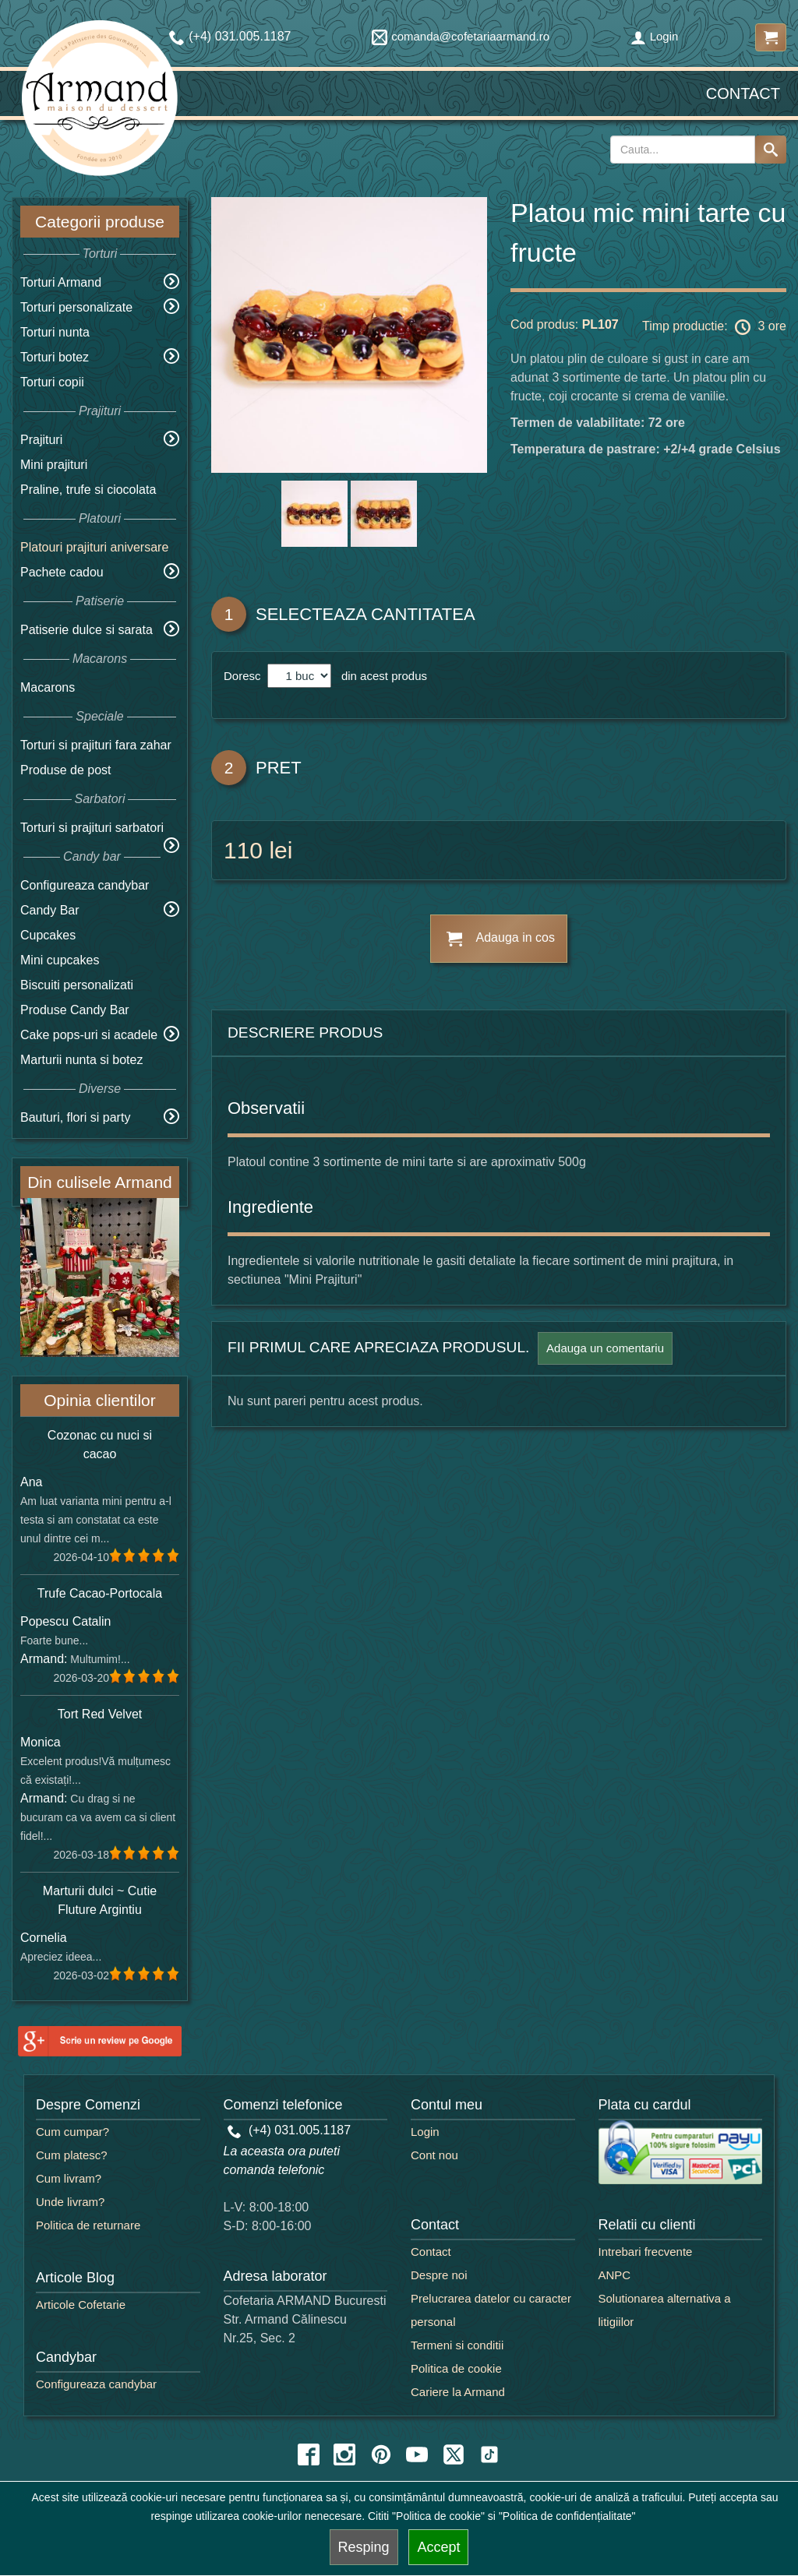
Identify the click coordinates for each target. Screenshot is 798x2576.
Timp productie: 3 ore (714, 327)
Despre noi (439, 2275)
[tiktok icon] (489, 2454)
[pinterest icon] (381, 2454)
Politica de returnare (88, 2225)
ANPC (614, 2275)
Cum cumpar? (72, 2131)
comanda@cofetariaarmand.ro (460, 36)
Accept (438, 2547)
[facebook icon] (308, 2454)
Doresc (244, 675)
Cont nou (434, 2155)
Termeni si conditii (457, 2345)
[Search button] (770, 150)
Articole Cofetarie (80, 2304)
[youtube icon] (417, 2454)
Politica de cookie (456, 2368)
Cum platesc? (72, 2155)
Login (654, 36)
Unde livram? (70, 2201)
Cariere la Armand (458, 2391)
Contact (743, 93)
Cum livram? (68, 2178)
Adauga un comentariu (605, 1348)
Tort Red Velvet (100, 1714)
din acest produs (381, 675)
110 (243, 850)
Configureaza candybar (84, 885)
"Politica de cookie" (438, 2516)
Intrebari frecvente (645, 2251)
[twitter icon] (453, 2454)
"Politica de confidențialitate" (567, 2516)
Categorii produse (99, 222)
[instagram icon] (344, 2454)
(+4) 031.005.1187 (289, 2130)
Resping (364, 2547)
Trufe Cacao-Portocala (99, 1593)
